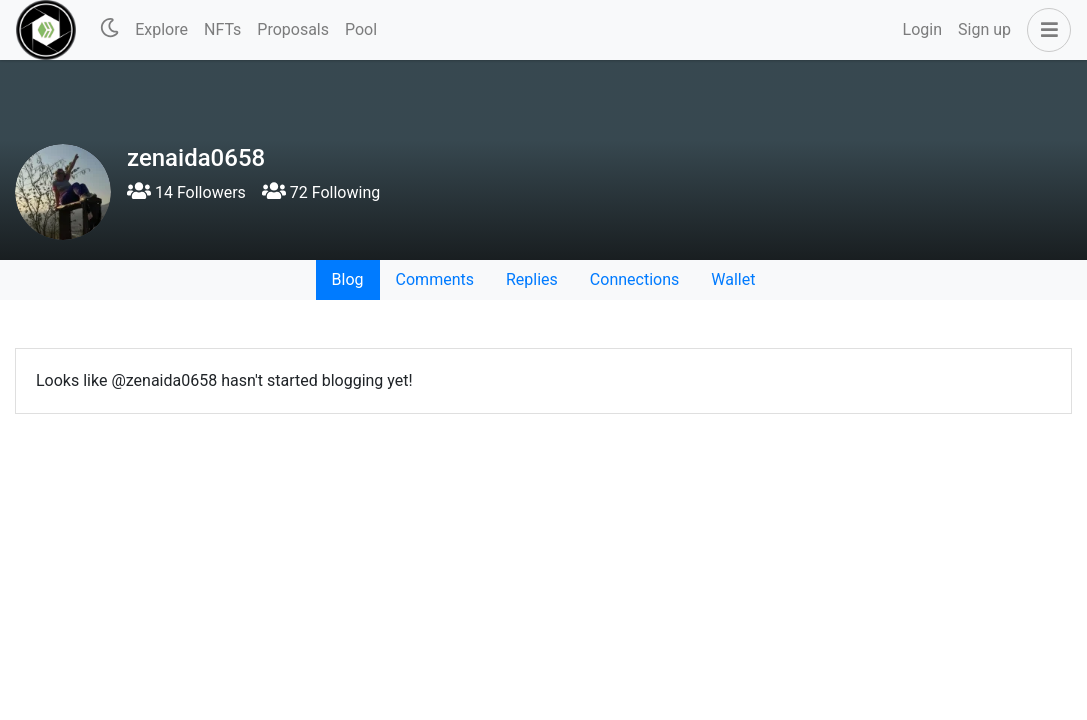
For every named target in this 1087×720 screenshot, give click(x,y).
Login (922, 29)
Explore (161, 29)
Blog (348, 279)
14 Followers (186, 192)
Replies (532, 279)
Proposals (293, 29)
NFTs (222, 29)
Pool (361, 29)
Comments (435, 279)
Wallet (733, 279)
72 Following (321, 192)
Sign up (984, 29)
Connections (634, 279)
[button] (1045, 30)
